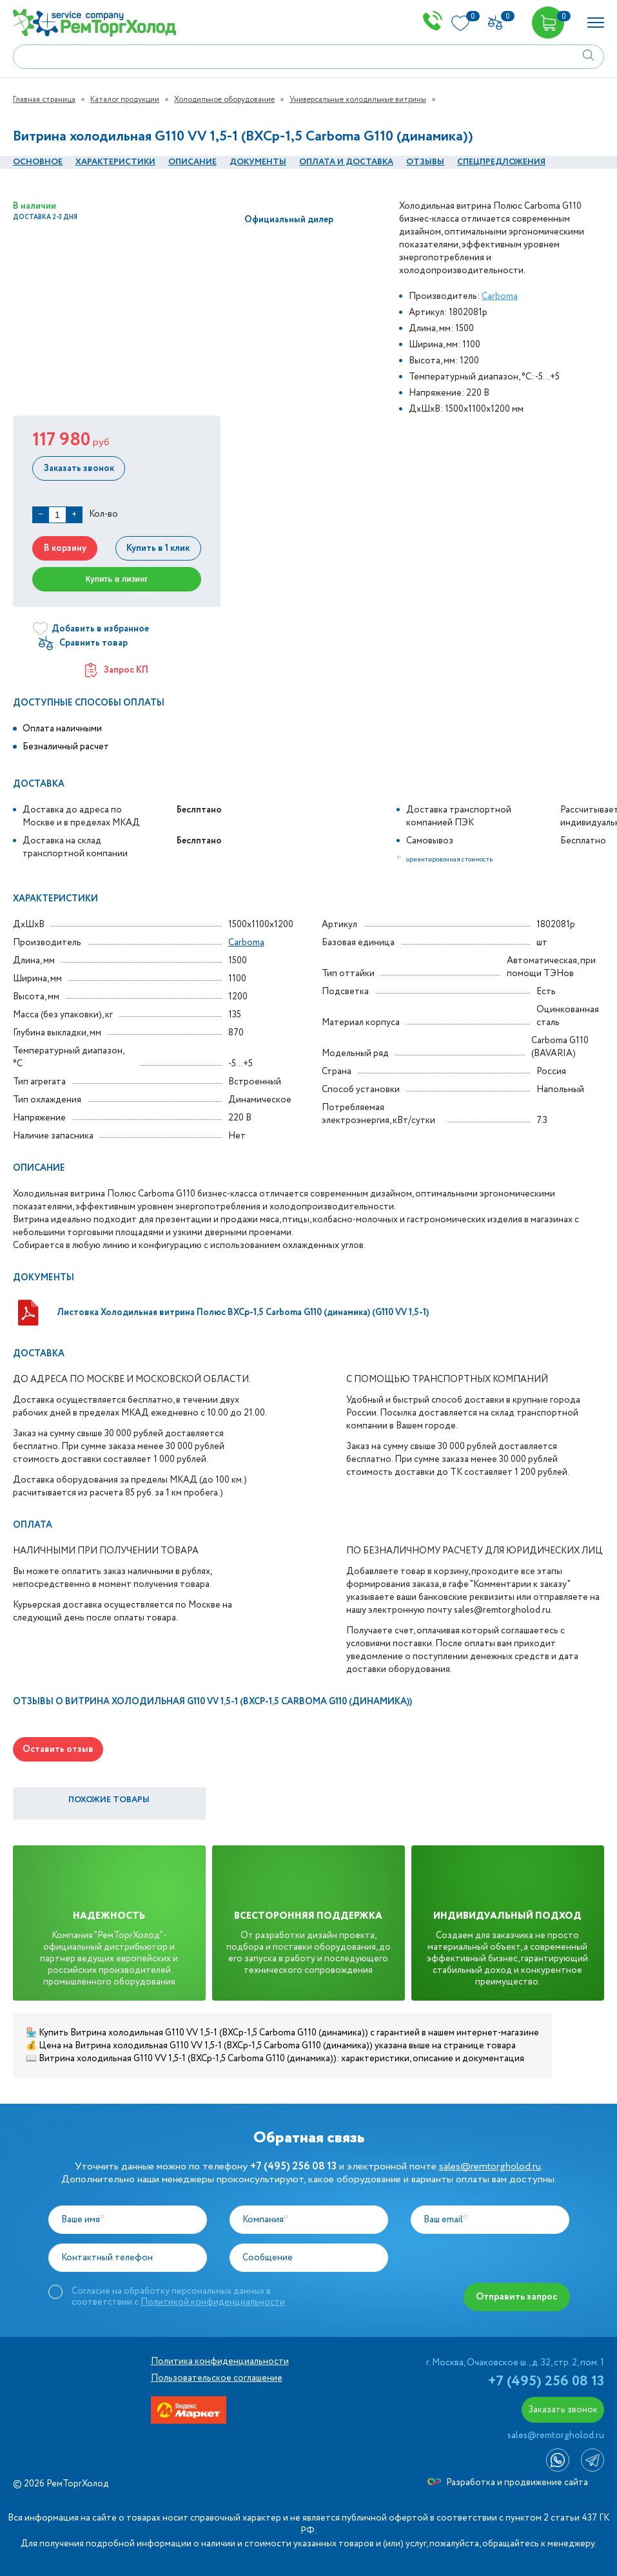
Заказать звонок (78, 468)
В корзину (64, 548)
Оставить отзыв (58, 1749)
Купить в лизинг (117, 579)
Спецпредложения (501, 162)
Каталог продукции (124, 99)
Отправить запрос (518, 2297)
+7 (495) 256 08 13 (546, 2381)
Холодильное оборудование (224, 99)
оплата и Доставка (346, 162)
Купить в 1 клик (159, 548)
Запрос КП (116, 670)
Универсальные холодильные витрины (357, 99)
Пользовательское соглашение (216, 2378)
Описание (192, 162)
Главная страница (44, 99)
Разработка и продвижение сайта (507, 2482)
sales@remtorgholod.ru (490, 2166)
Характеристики (115, 162)
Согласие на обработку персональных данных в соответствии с (178, 2296)
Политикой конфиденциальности (213, 2302)
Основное (38, 162)
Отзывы (425, 162)
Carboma (500, 296)
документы (258, 162)
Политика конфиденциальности (220, 2361)
